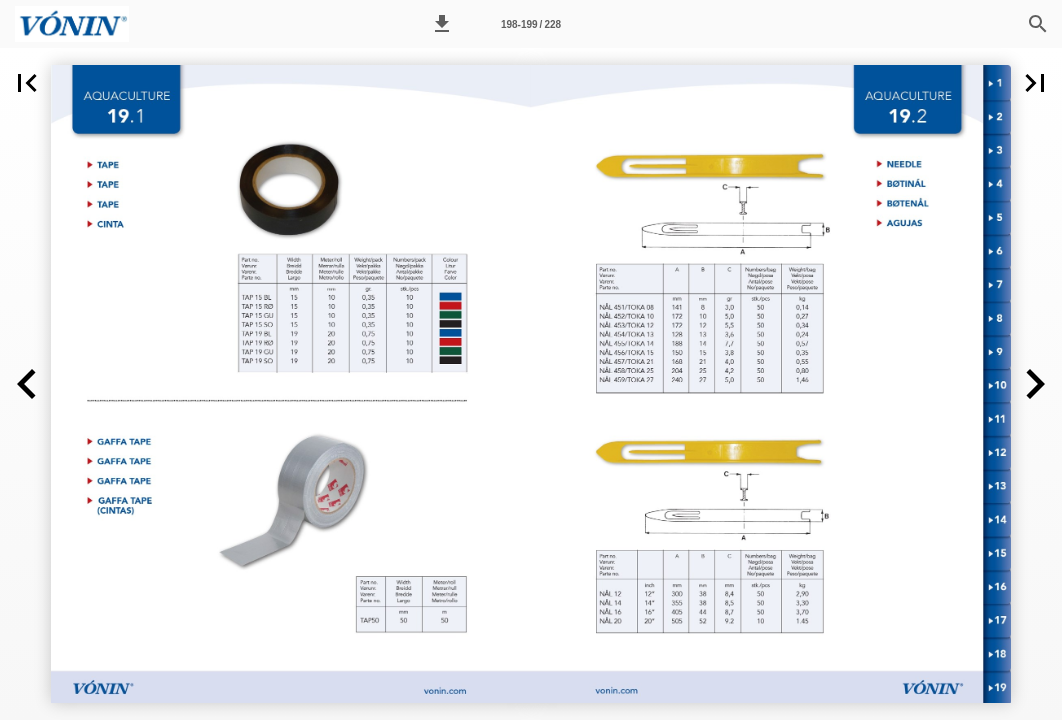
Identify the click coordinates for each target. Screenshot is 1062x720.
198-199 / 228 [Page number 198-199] (531, 24)
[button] (442, 24)
